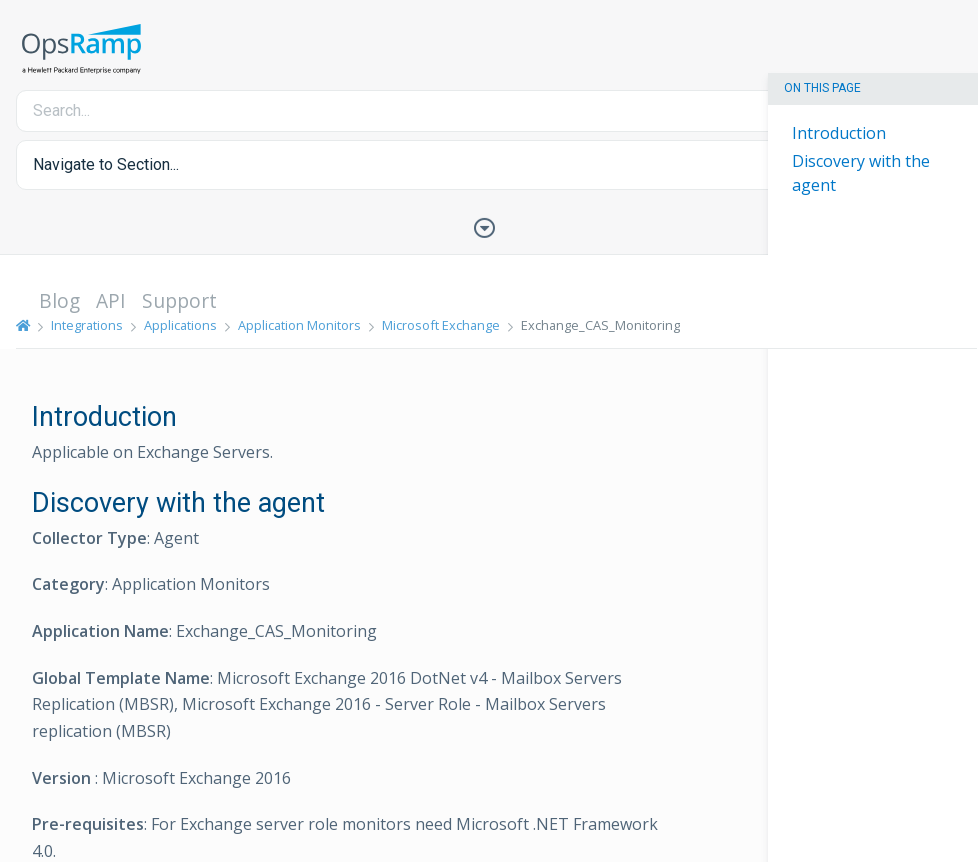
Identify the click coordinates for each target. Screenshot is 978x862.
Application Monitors (299, 325)
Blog (59, 300)
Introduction (839, 133)
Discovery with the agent (861, 173)
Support (179, 300)
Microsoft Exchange (441, 325)
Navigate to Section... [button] (106, 164)
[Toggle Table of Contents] (489, 226)
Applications (180, 325)
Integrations (87, 325)
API (111, 300)
